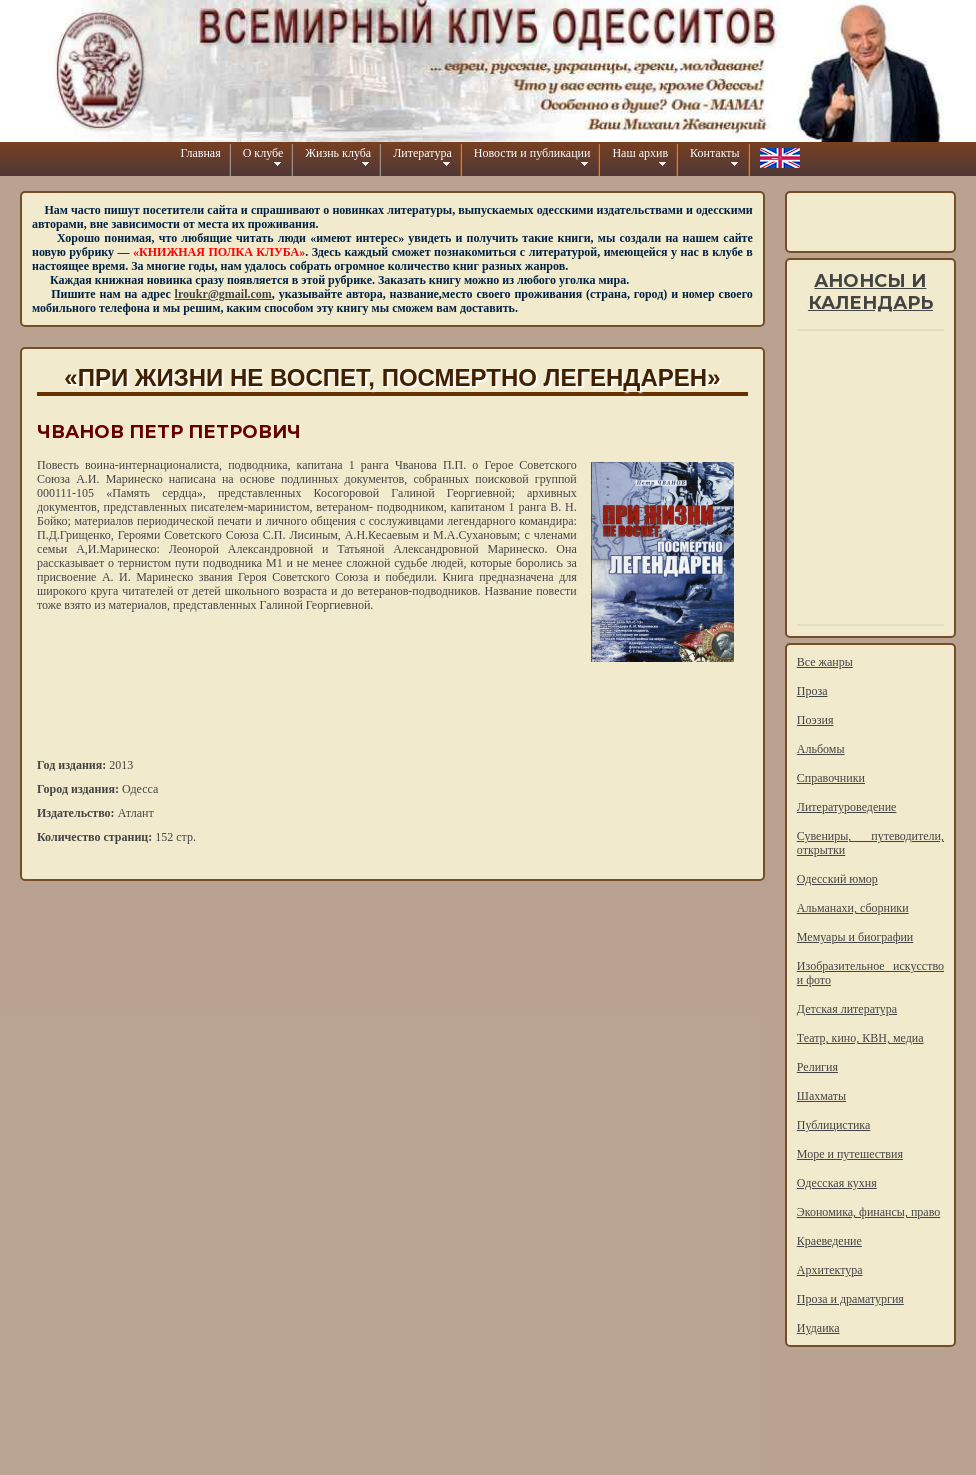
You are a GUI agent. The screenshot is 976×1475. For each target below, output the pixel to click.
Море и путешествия (850, 1154)
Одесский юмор (837, 879)
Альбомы (821, 749)
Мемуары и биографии (855, 937)
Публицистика (834, 1125)
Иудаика (818, 1328)
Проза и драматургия (850, 1299)
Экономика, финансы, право (868, 1212)
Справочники (831, 778)
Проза (812, 691)
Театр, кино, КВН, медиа (860, 1038)
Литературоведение (847, 807)
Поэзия (815, 720)
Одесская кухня (837, 1183)
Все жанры (825, 662)
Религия (817, 1067)
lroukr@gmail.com (223, 294)
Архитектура (830, 1270)
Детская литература (847, 1009)
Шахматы (821, 1096)
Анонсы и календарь (870, 292)
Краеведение (829, 1241)
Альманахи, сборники (853, 908)
